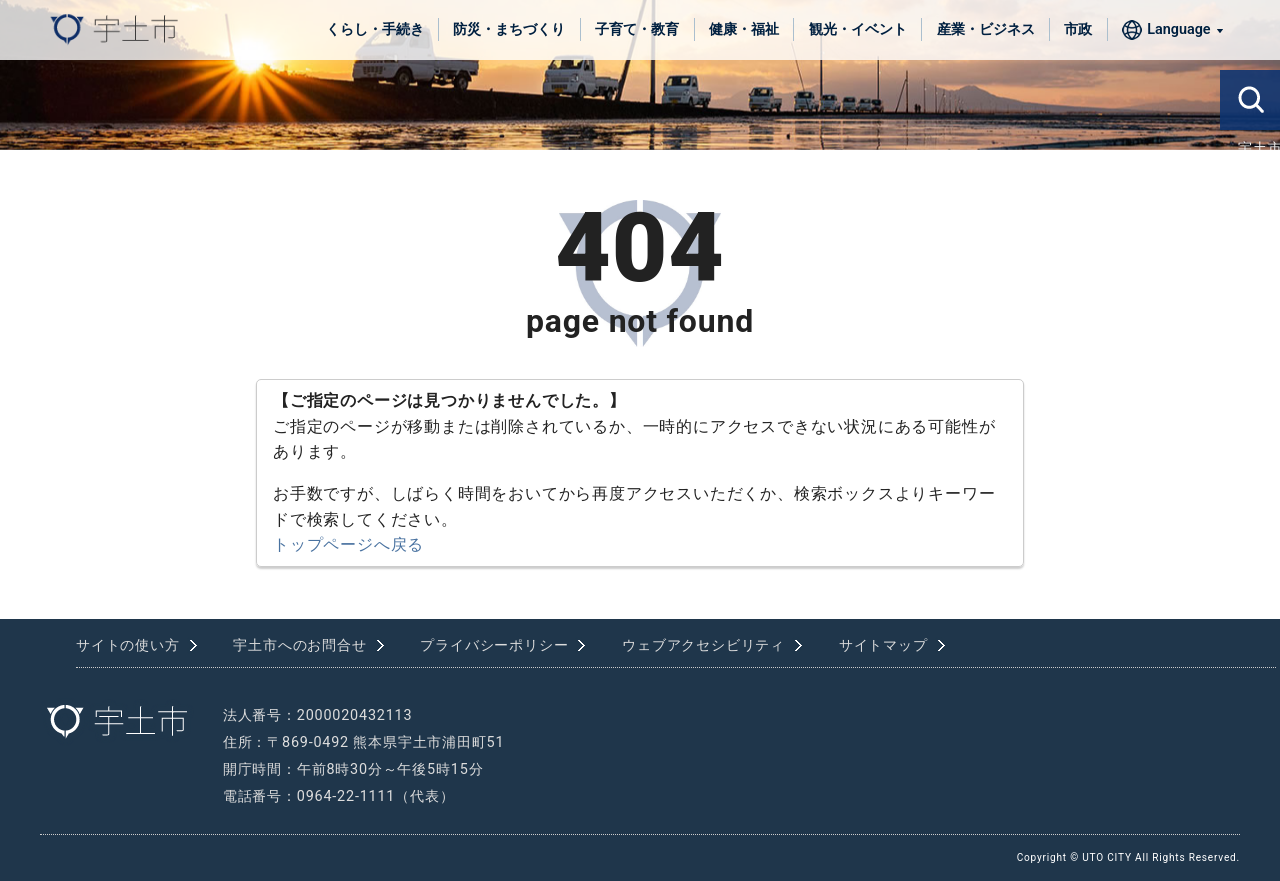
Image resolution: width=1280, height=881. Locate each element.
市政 (1078, 29)
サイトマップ (883, 645)
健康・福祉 (744, 29)
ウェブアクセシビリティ (703, 645)
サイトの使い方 (128, 645)
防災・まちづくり (509, 29)
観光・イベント (858, 29)
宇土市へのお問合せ (299, 645)
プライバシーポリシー (494, 645)
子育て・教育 (637, 29)
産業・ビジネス (986, 29)
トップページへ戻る (348, 544)
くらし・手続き (375, 29)
